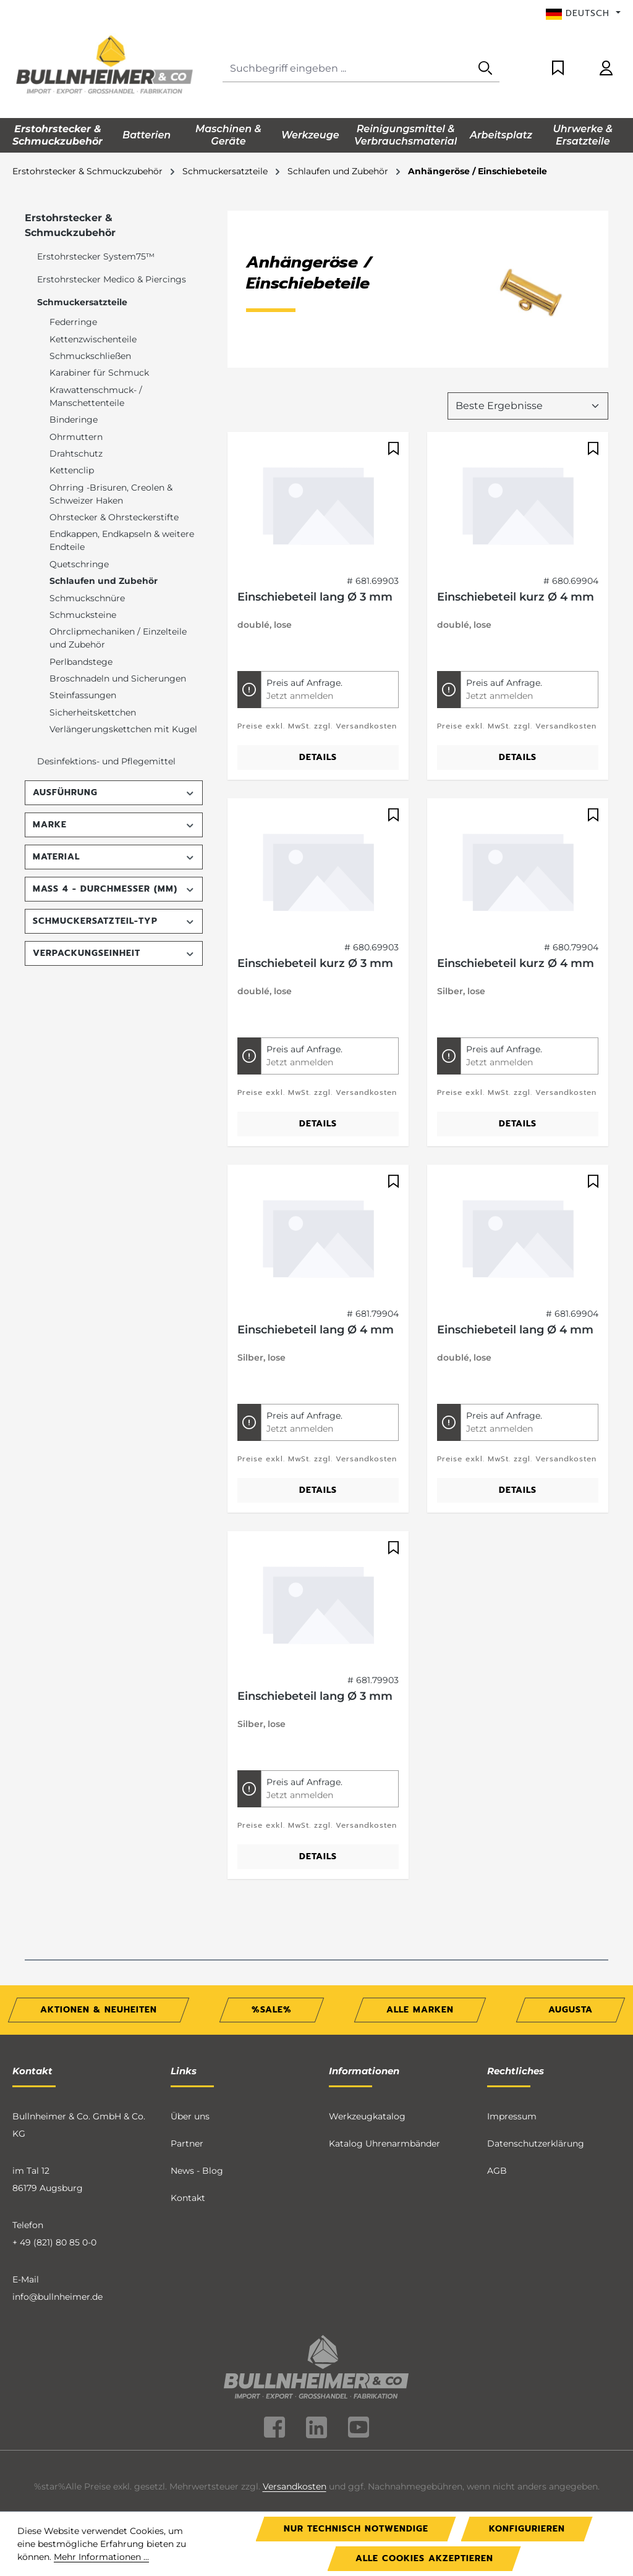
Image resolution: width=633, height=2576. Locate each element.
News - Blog (197, 2126)
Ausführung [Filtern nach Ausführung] (114, 792)
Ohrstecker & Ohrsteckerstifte (114, 517)
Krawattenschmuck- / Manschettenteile (95, 396)
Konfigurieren (527, 2528)
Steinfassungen (82, 695)
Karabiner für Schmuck (99, 372)
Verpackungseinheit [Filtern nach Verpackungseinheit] (114, 953)
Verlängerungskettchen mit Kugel (123, 729)
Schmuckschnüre (87, 598)
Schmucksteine (82, 614)
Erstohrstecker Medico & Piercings (111, 279)
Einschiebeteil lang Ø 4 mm (315, 1285)
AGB (497, 2126)
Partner (187, 2099)
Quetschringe (79, 564)
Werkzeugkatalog (367, 2072)
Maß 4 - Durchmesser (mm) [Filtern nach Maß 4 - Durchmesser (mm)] (114, 888)
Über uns (190, 2072)
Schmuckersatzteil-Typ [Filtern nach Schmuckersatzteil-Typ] (114, 920)
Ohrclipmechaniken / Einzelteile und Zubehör (118, 638)
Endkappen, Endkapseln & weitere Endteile (121, 540)
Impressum (512, 2072)
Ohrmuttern (76, 436)
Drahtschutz (76, 453)
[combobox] (347, 69)
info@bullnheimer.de (57, 2252)
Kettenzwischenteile (93, 339)
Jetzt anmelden (299, 651)
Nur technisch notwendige (356, 2528)
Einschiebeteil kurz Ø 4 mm (515, 552)
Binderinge (73, 419)
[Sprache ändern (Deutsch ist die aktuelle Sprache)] (583, 13)
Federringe (73, 321)
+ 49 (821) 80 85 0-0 (54, 2198)
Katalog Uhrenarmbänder (384, 2099)
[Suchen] (485, 69)
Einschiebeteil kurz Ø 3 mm (315, 919)
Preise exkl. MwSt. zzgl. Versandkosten (317, 681)
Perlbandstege (81, 661)
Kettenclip (71, 470)
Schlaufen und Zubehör (103, 580)
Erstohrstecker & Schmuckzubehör (70, 225)
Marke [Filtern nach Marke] (114, 824)
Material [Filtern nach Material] (114, 856)
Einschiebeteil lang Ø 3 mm (315, 552)
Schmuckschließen (90, 355)
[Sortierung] (528, 361)
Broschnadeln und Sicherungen (117, 678)
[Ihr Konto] (606, 69)
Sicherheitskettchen (92, 712)
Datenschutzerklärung (535, 2099)
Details (318, 712)
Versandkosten (294, 2441)
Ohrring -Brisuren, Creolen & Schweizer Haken (110, 494)
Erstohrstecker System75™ (96, 256)
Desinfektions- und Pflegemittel (106, 761)
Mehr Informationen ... (101, 2556)
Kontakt (188, 2154)
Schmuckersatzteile (82, 302)
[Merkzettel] (558, 69)
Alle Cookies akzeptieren (424, 2558)
